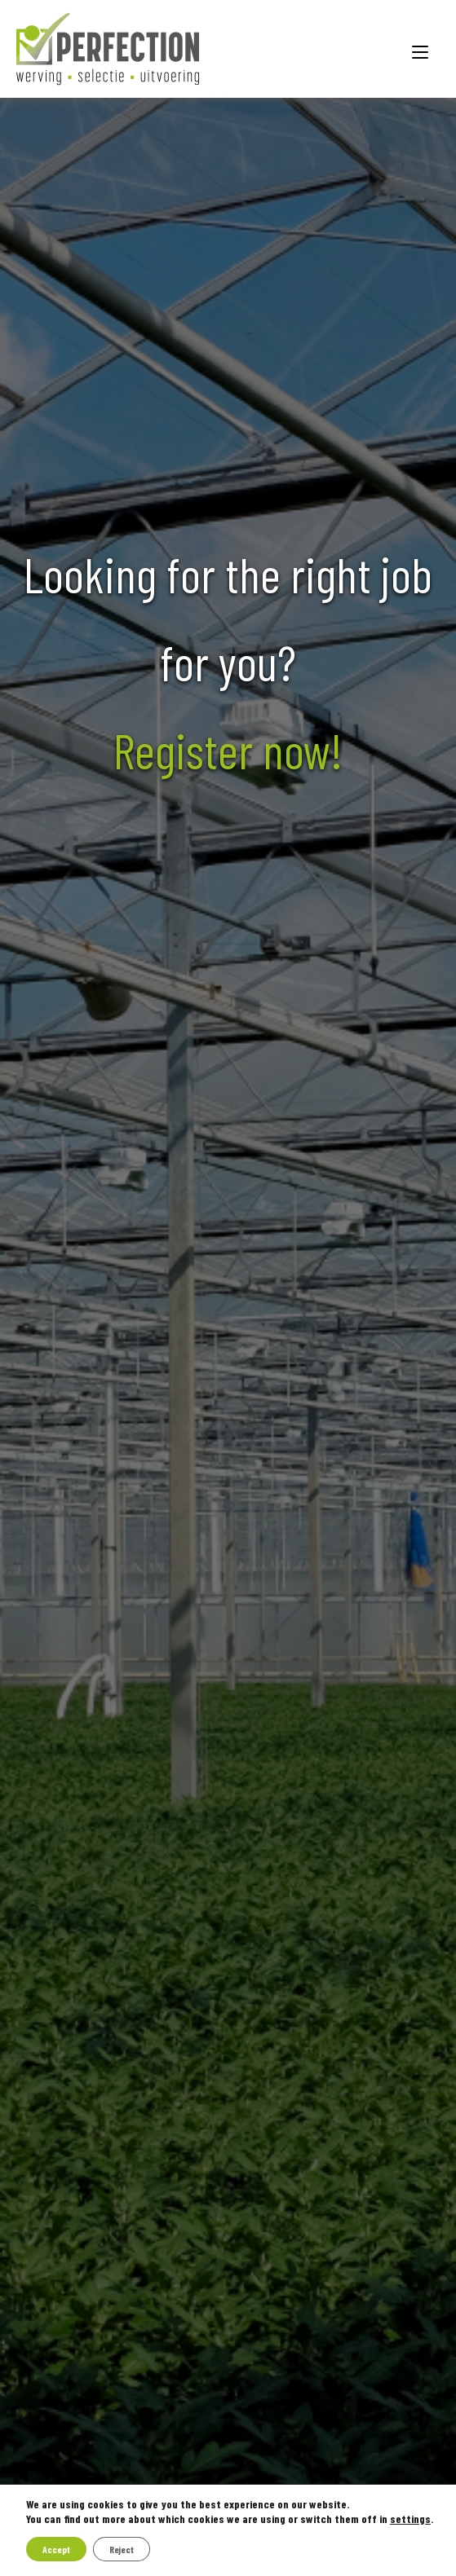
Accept (56, 2549)
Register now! (228, 749)
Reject (121, 2549)
